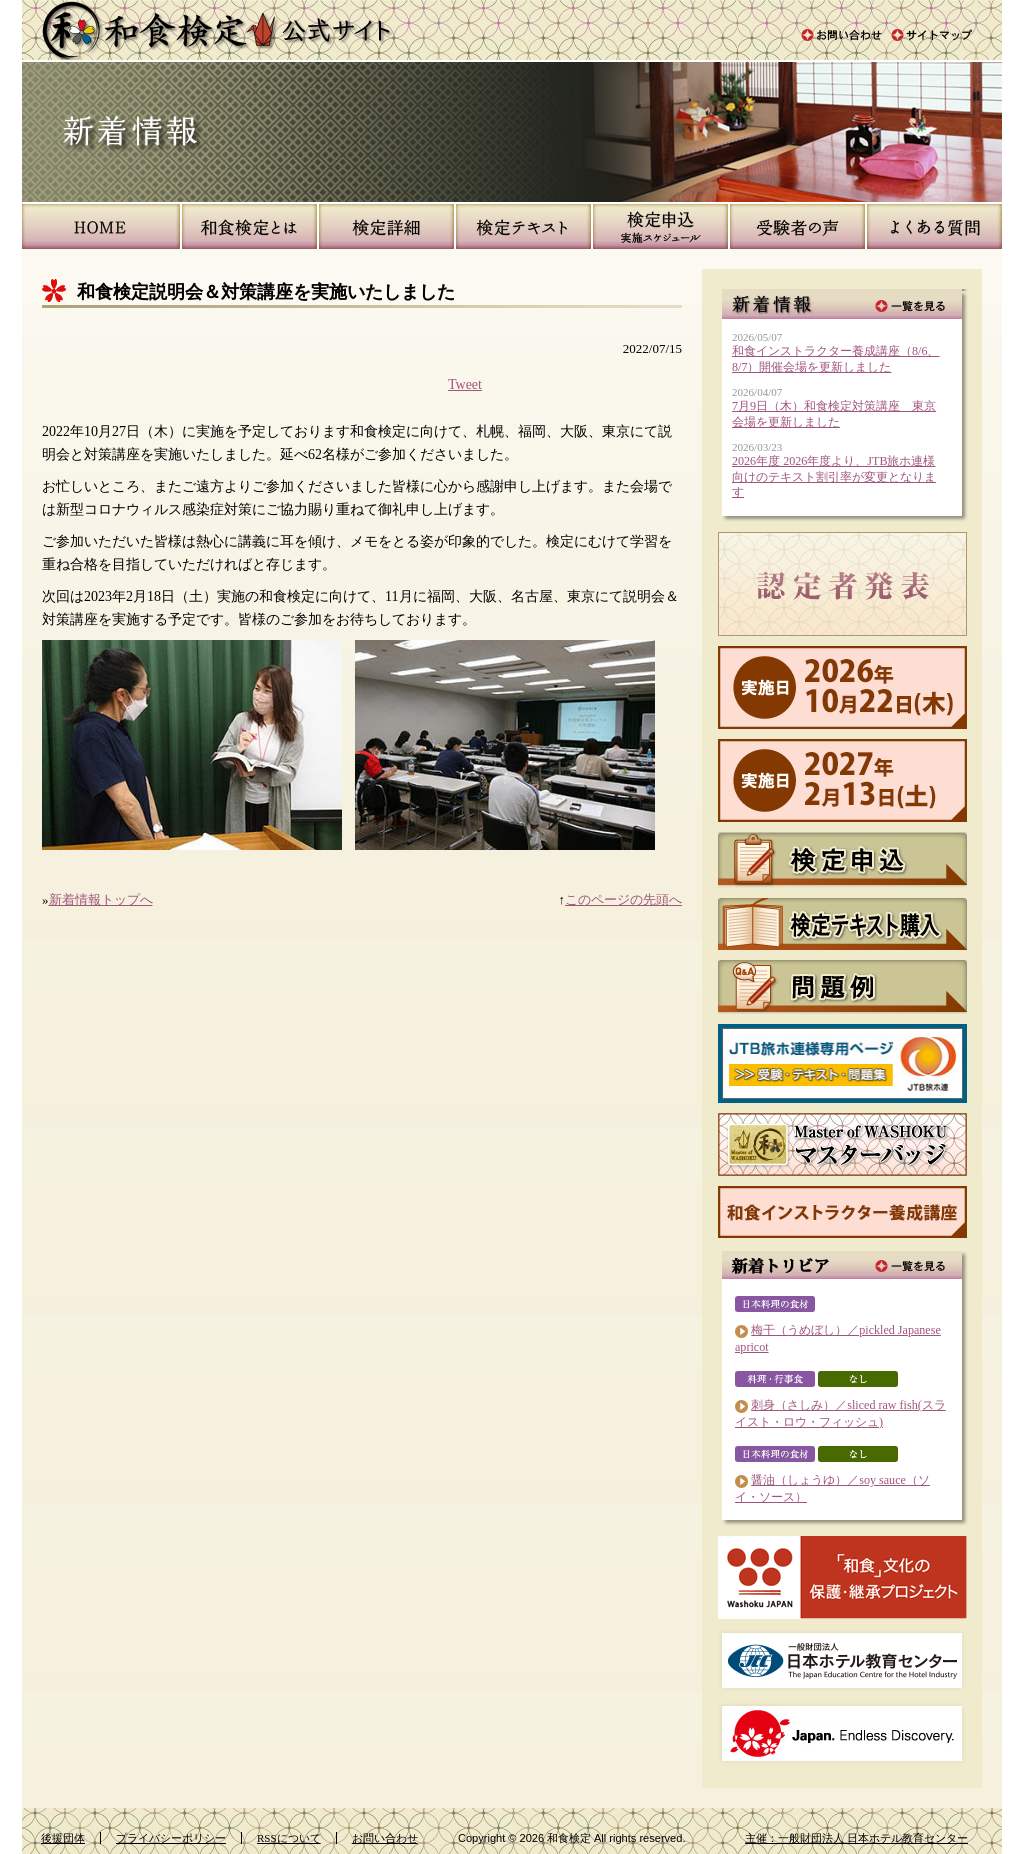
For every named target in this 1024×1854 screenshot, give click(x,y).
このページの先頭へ (623, 899)
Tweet (465, 384)
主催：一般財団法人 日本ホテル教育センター (856, 1838)
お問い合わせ (385, 1838)
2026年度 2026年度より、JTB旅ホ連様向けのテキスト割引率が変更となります (834, 476)
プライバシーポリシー (171, 1838)
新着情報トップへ (101, 899)
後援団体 (63, 1838)
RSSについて (289, 1838)
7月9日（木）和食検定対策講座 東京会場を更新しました (834, 414)
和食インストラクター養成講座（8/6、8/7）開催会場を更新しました (835, 359)
